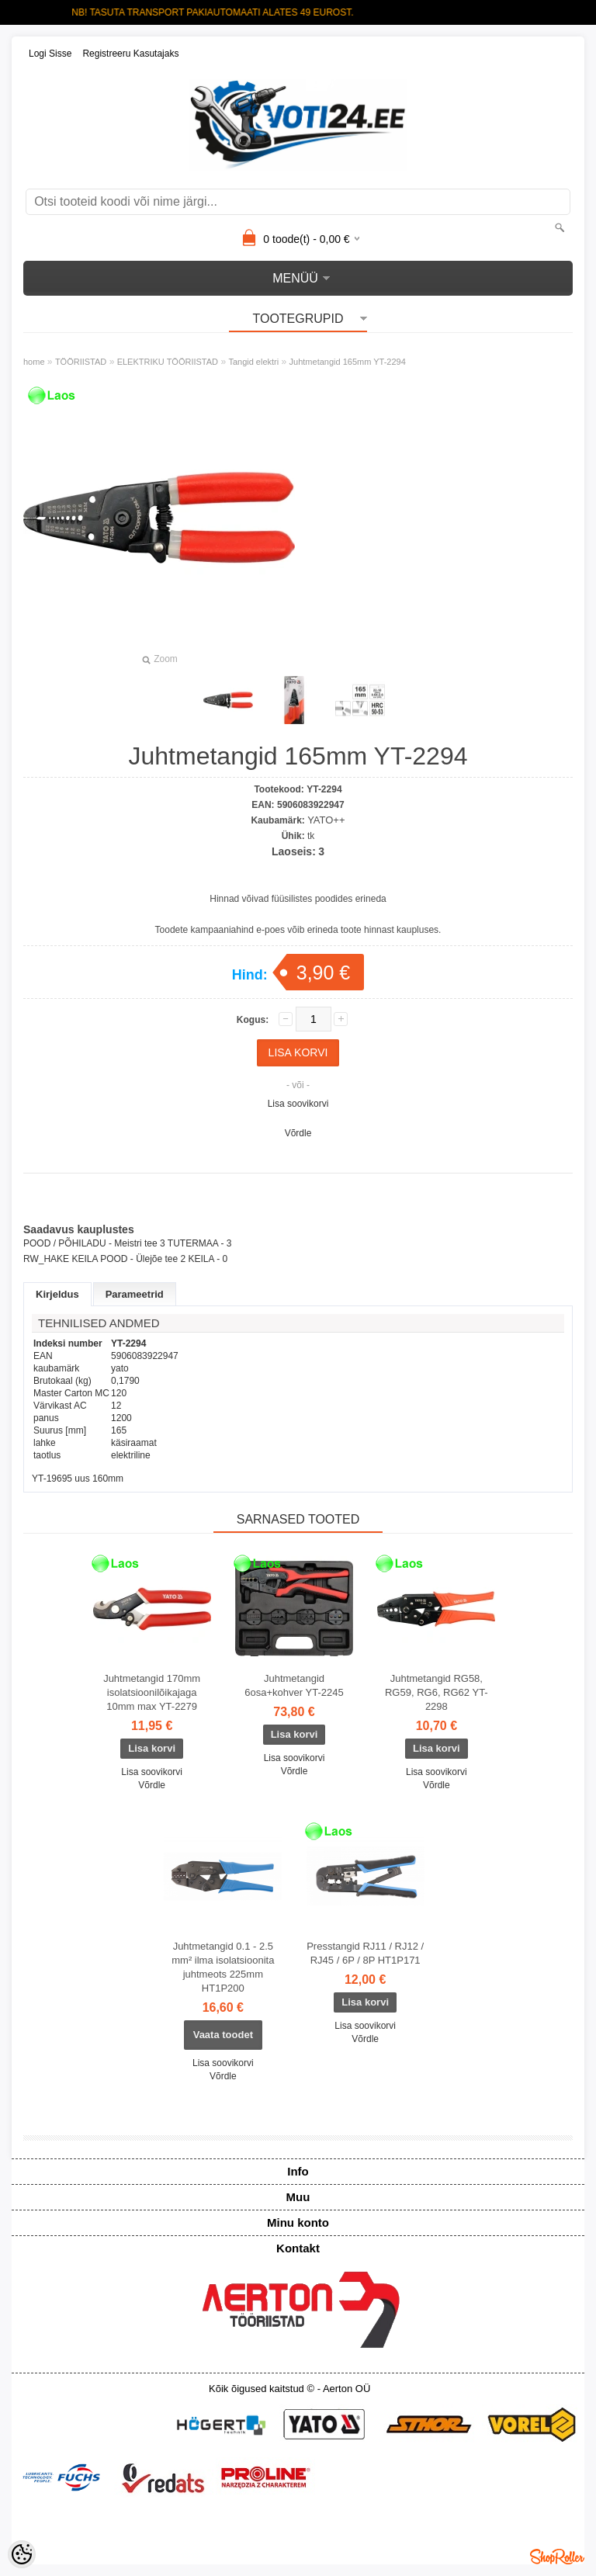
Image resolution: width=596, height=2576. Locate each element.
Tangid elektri (253, 361)
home (34, 361)
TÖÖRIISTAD (80, 361)
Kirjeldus (57, 1294)
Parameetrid (135, 1294)
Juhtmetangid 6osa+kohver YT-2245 (293, 1685)
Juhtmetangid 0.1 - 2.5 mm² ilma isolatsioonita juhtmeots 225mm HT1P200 (223, 1967)
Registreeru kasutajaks (130, 53)
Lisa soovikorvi (298, 1103)
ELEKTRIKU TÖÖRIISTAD (167, 361)
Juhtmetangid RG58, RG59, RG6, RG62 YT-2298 (436, 1692)
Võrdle (298, 1133)
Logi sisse (50, 53)
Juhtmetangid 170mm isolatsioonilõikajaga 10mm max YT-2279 (151, 1692)
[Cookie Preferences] (22, 2554)
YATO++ (326, 820)
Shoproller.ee (557, 2556)
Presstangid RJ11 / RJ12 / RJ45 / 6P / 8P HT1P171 (365, 1953)
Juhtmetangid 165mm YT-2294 (347, 361)
